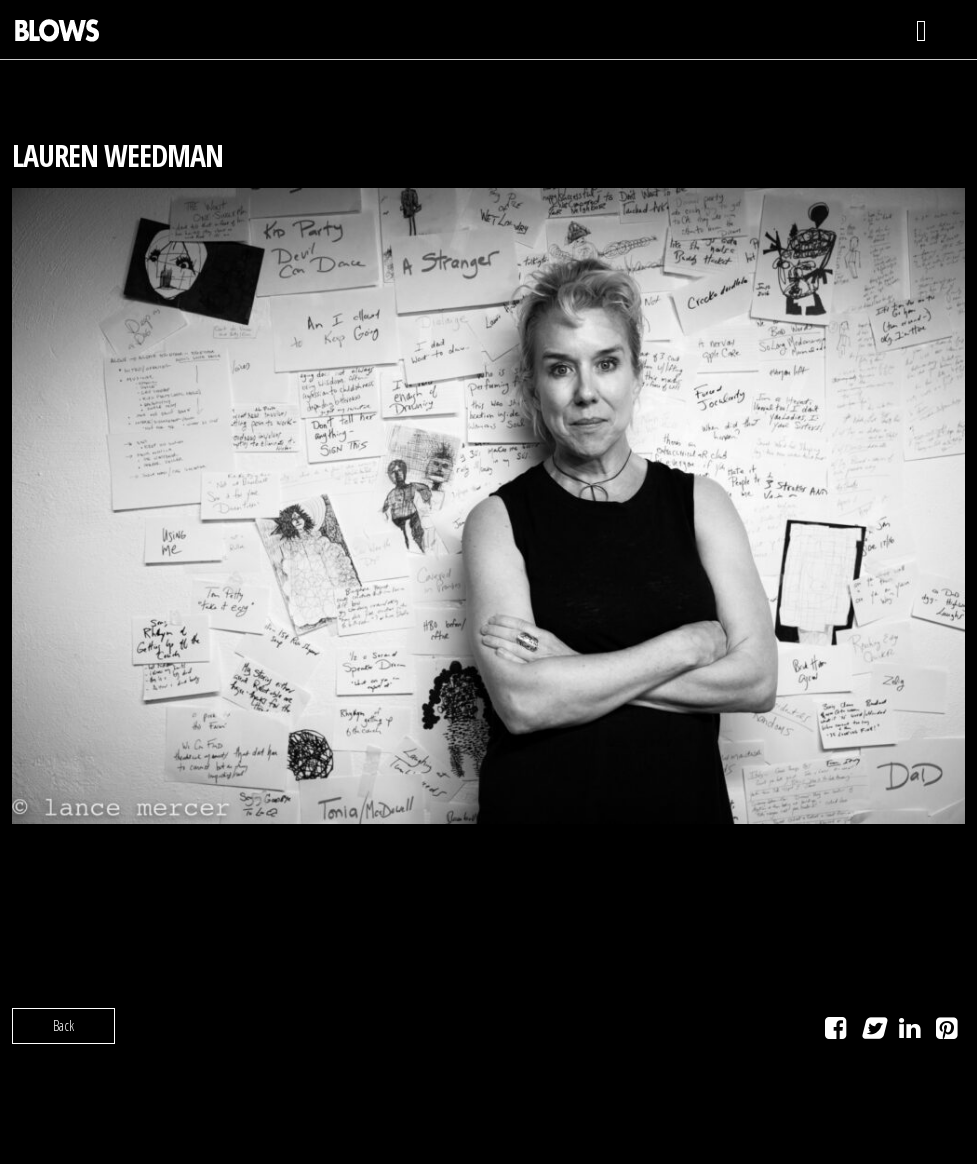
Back (63, 1025)
